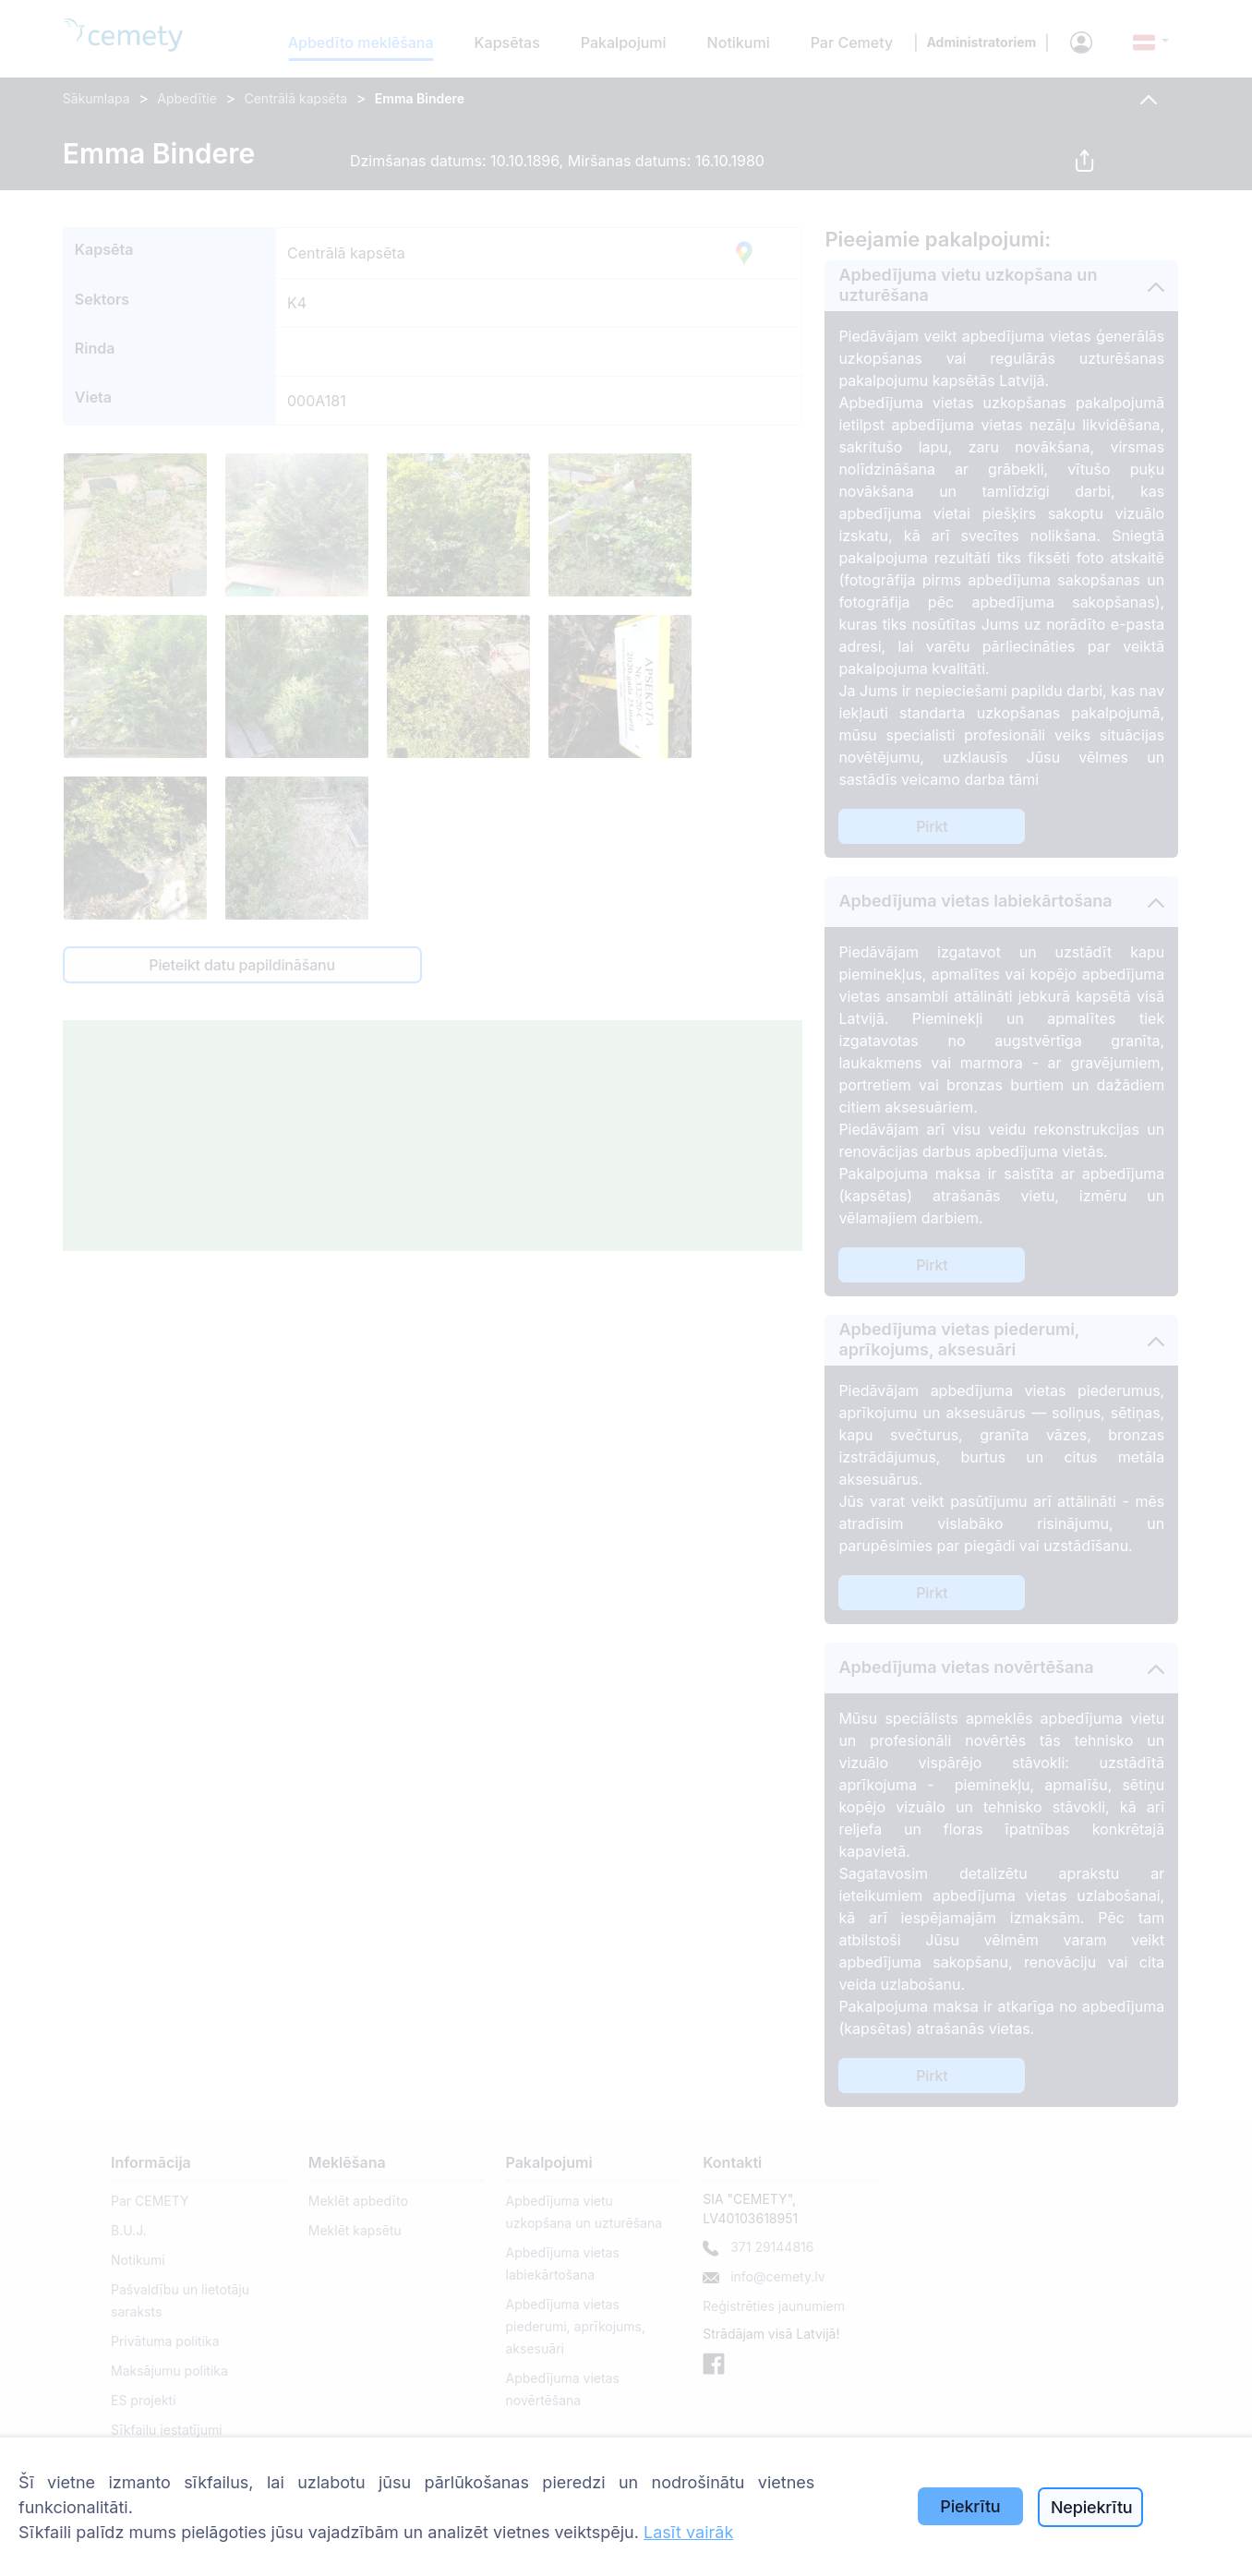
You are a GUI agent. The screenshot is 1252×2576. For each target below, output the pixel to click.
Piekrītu (970, 2506)
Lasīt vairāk (688, 2532)
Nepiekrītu (1092, 2507)
